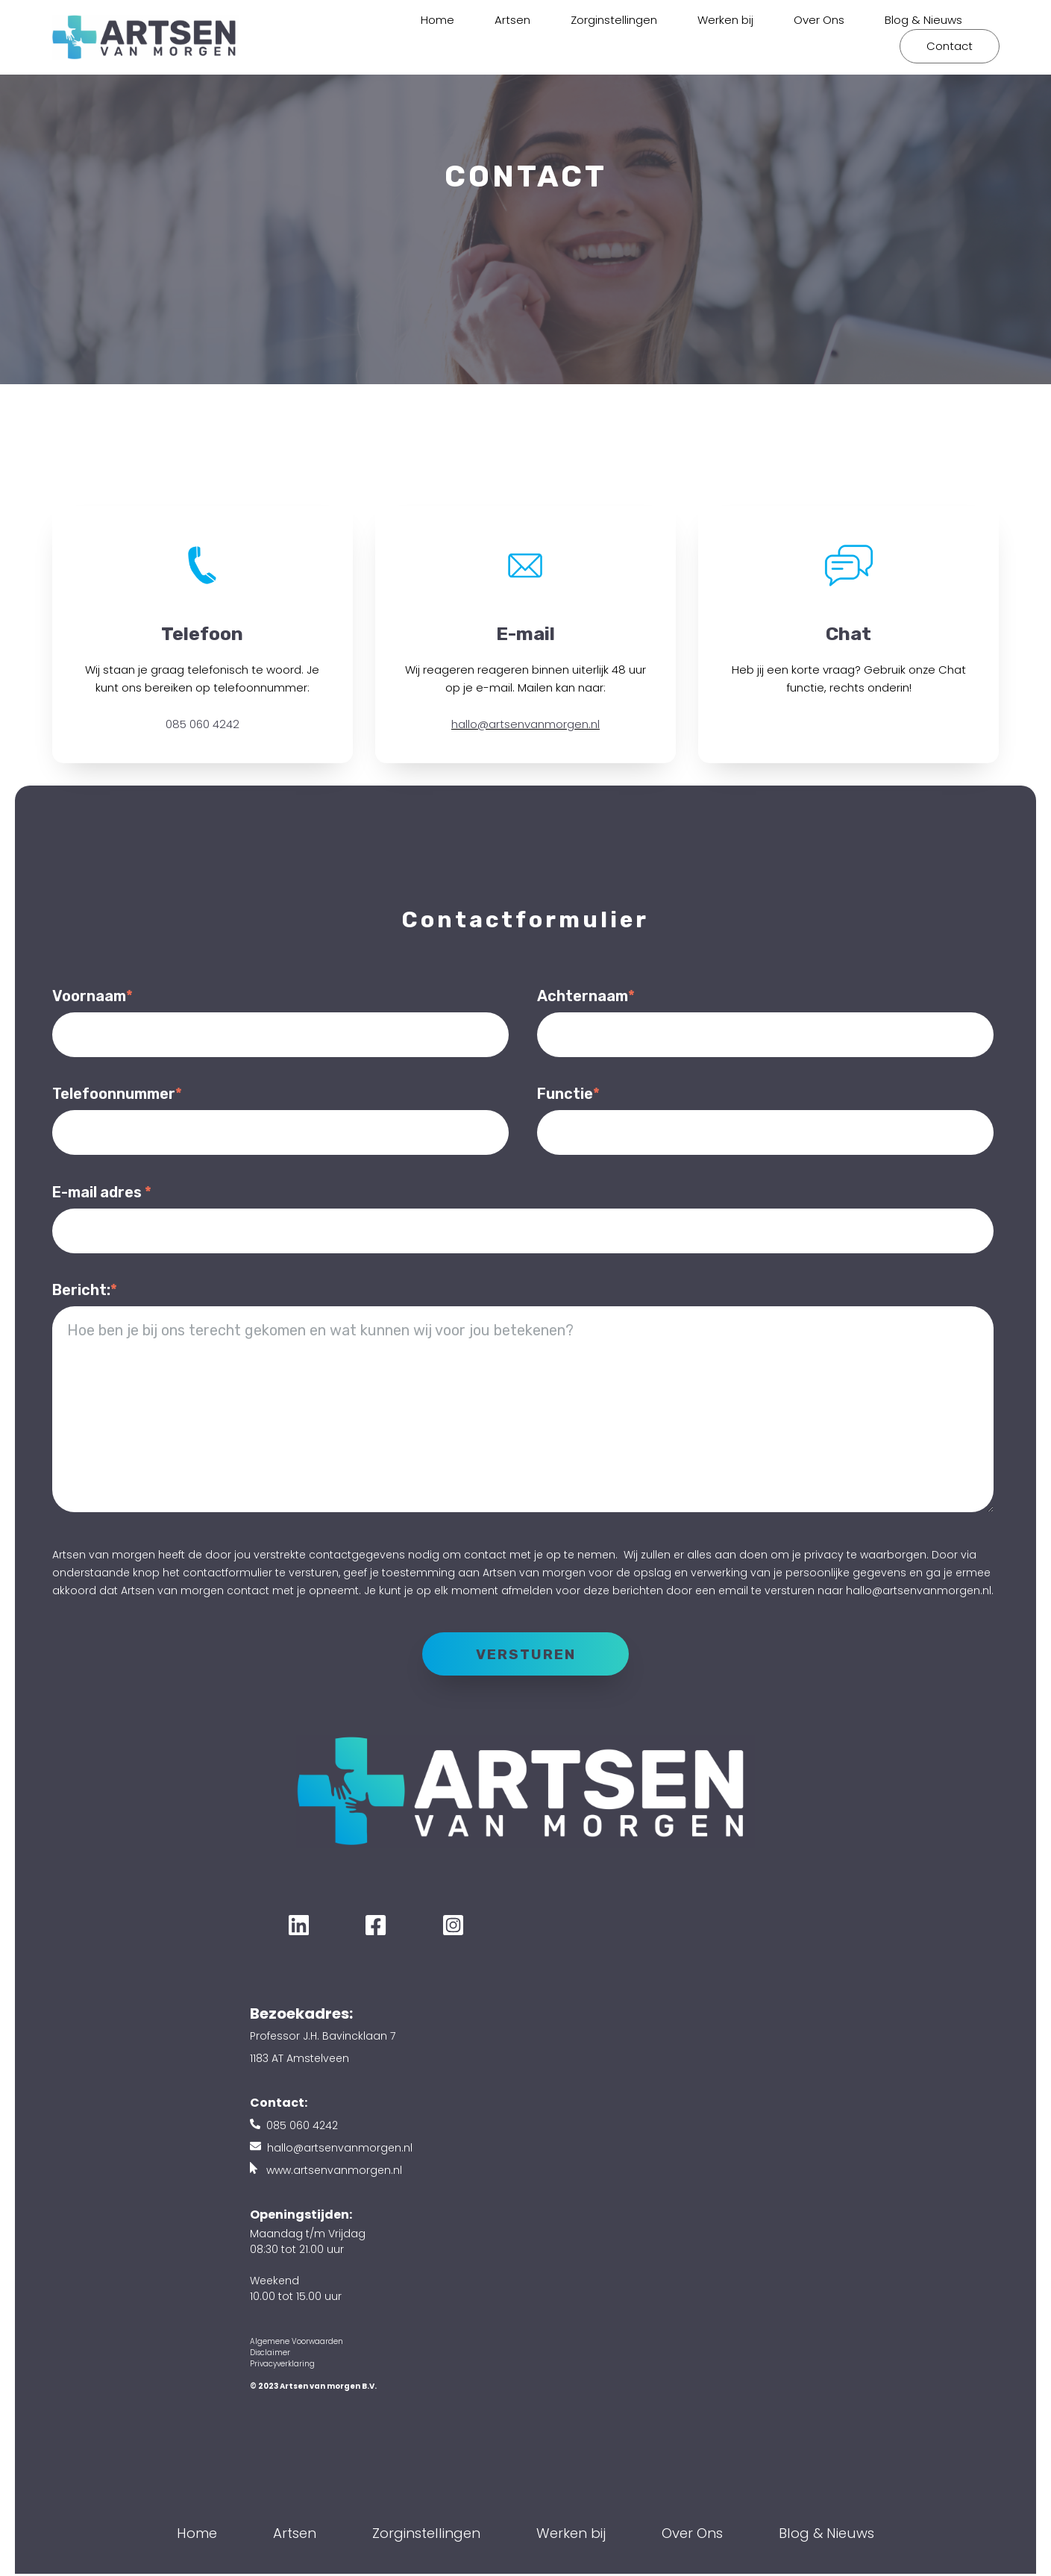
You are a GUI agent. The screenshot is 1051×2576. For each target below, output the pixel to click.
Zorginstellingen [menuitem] (614, 20)
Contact (949, 46)
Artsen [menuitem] (512, 20)
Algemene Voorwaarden (296, 2343)
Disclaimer (270, 2354)
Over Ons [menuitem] (819, 20)
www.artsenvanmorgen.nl (334, 2172)
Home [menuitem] (437, 20)
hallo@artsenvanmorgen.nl (525, 724)
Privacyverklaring (282, 2366)
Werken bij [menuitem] (725, 20)
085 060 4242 (202, 724)
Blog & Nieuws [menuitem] (923, 20)
